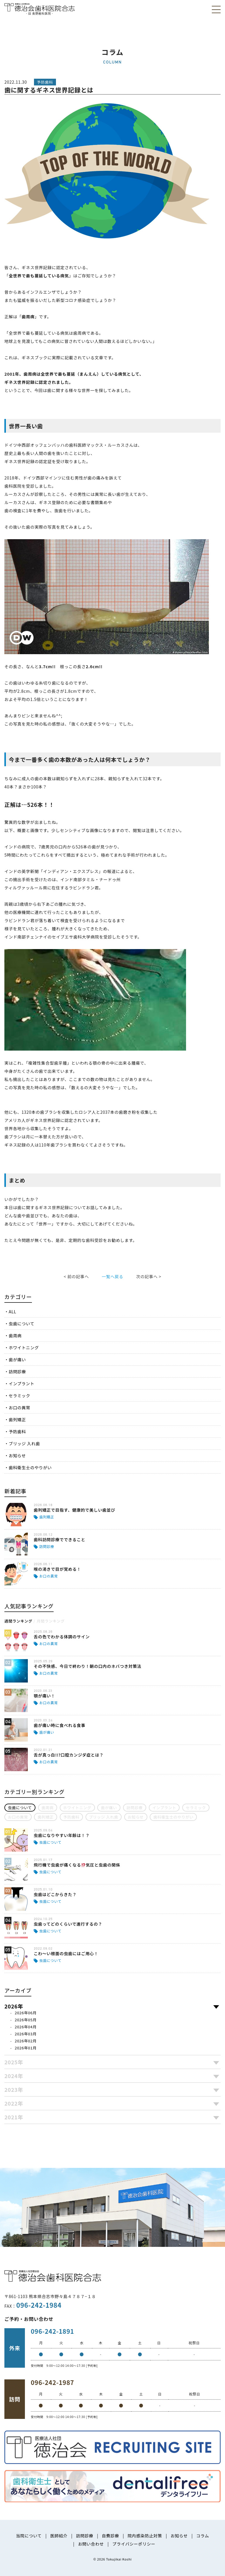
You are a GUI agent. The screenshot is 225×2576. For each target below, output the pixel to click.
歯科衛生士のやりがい (30, 1467)
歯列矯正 (17, 1419)
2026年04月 (26, 2026)
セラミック (19, 1395)
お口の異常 (19, 1407)
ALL (12, 1311)
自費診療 (110, 2536)
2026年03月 (26, 2034)
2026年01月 (26, 2048)
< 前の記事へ (76, 1276)
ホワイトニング (24, 1347)
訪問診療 (17, 1371)
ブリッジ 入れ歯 (24, 1443)
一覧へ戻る (112, 1276)
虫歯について (22, 1323)
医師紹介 (58, 2536)
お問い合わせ (91, 2544)
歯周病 (15, 1335)
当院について (29, 2536)
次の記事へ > (148, 1276)
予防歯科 (17, 1431)
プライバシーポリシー (134, 2544)
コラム (202, 2536)
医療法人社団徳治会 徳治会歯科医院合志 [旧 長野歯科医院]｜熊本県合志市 (39, 8)
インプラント (22, 1383)
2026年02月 (26, 2041)
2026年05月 (26, 2019)
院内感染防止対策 (144, 2536)
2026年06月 (26, 2012)
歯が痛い (17, 1359)
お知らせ (17, 1455)
